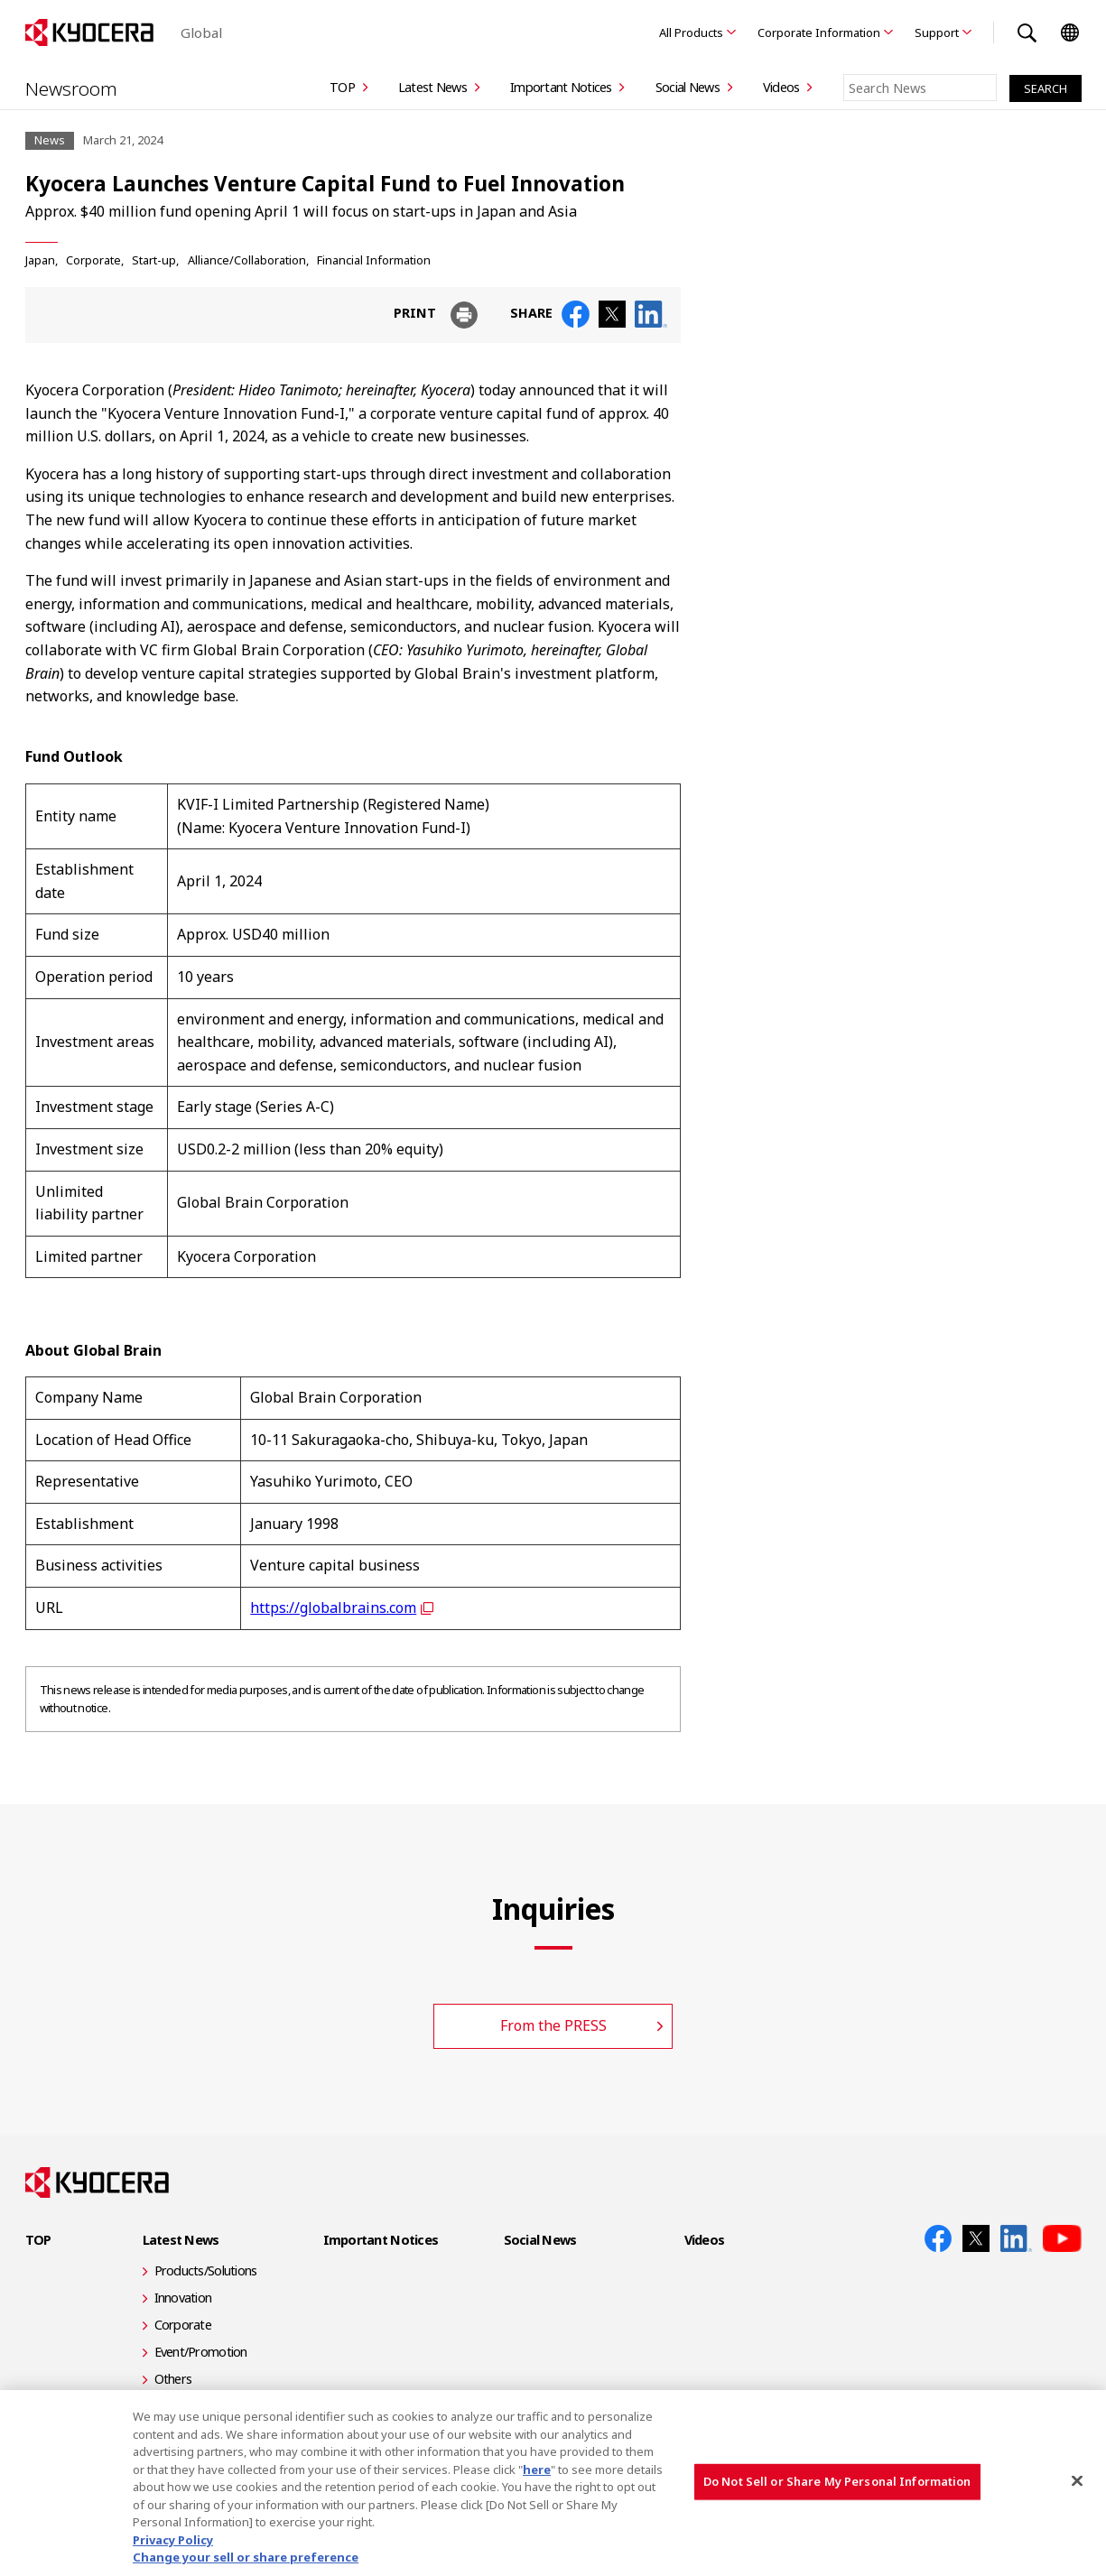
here (537, 2469)
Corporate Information (818, 32)
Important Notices (561, 87)
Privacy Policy (173, 2540)
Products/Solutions (205, 2270)
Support (937, 32)
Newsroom (72, 87)
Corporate (93, 259)
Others (173, 2378)
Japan (40, 259)
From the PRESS (553, 2024)
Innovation (183, 2297)
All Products (691, 32)
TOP (342, 87)
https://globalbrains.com (333, 1607)
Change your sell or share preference (245, 2557)
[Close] (1077, 2481)
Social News (687, 87)
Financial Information (374, 259)
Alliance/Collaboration (247, 259)
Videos (781, 87)
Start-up (154, 259)
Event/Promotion (200, 2351)
